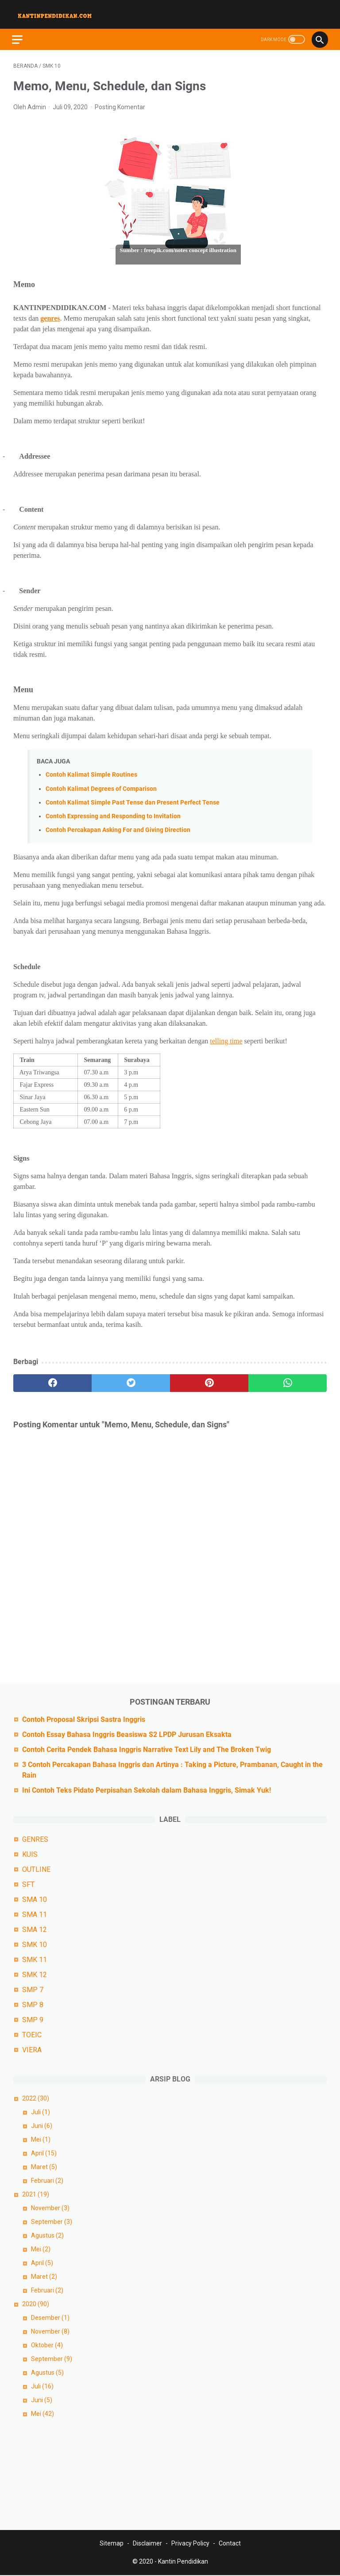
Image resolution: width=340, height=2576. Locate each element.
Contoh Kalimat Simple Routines (91, 771)
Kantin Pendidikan (183, 2562)
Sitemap (112, 2544)
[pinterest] (209, 1379)
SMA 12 (34, 1928)
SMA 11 (34, 1913)
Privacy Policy (190, 2544)
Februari (47, 2179)
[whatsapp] (287, 1379)
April (44, 2152)
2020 (35, 2303)
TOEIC (32, 2034)
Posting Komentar (120, 103)
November (50, 2207)
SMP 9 (32, 2019)
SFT (28, 1883)
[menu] (24, 34)
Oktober (47, 2344)
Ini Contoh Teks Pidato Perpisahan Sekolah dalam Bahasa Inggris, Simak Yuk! (146, 1789)
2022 (35, 2097)
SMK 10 (34, 1944)
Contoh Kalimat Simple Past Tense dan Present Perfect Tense (133, 799)
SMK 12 (34, 1974)
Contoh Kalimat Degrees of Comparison (101, 785)
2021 (35, 2193)
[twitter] (131, 1379)
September (51, 2220)
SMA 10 (34, 1898)
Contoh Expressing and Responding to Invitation (113, 812)
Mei (40, 2138)
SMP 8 (32, 2004)
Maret (44, 2166)
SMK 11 (34, 1959)
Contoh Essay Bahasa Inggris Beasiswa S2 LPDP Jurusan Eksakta (127, 1733)
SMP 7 (32, 1989)
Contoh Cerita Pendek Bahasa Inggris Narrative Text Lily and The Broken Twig (146, 1748)
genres (50, 314)
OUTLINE (36, 1868)
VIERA (32, 2049)
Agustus (47, 2234)
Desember (50, 2316)
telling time (226, 1037)
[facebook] (52, 1379)
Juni (41, 2124)
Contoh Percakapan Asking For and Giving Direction (118, 826)
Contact (230, 2544)
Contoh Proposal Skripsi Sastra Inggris (83, 1718)
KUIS (30, 1853)
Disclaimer (147, 2544)
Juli (40, 2111)
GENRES (35, 1838)
